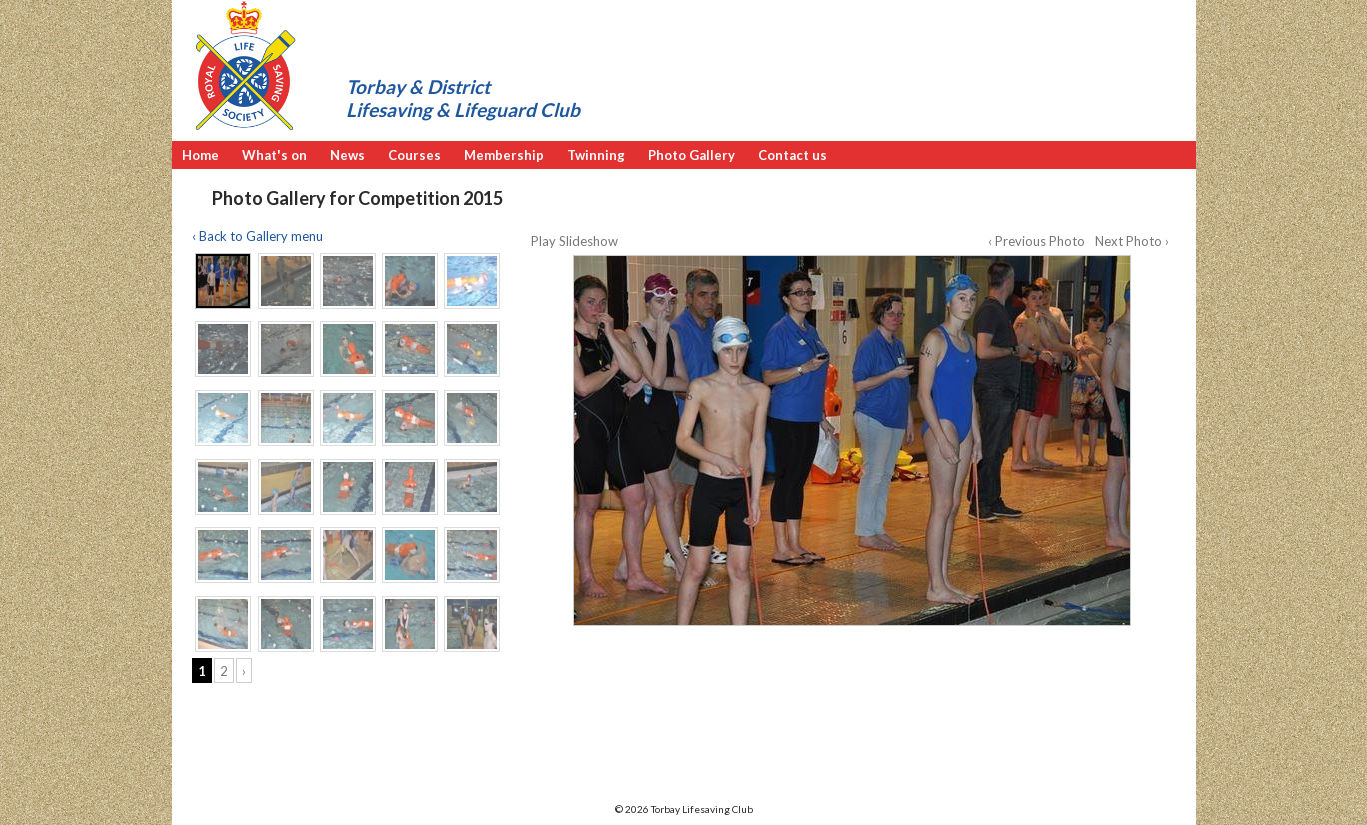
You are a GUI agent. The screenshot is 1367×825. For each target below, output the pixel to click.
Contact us (792, 155)
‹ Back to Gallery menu (257, 236)
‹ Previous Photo (1036, 241)
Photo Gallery (691, 155)
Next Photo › (1132, 241)
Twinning (596, 155)
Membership (504, 155)
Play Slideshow (574, 241)
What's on (274, 155)
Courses (414, 155)
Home (200, 155)
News (347, 155)
